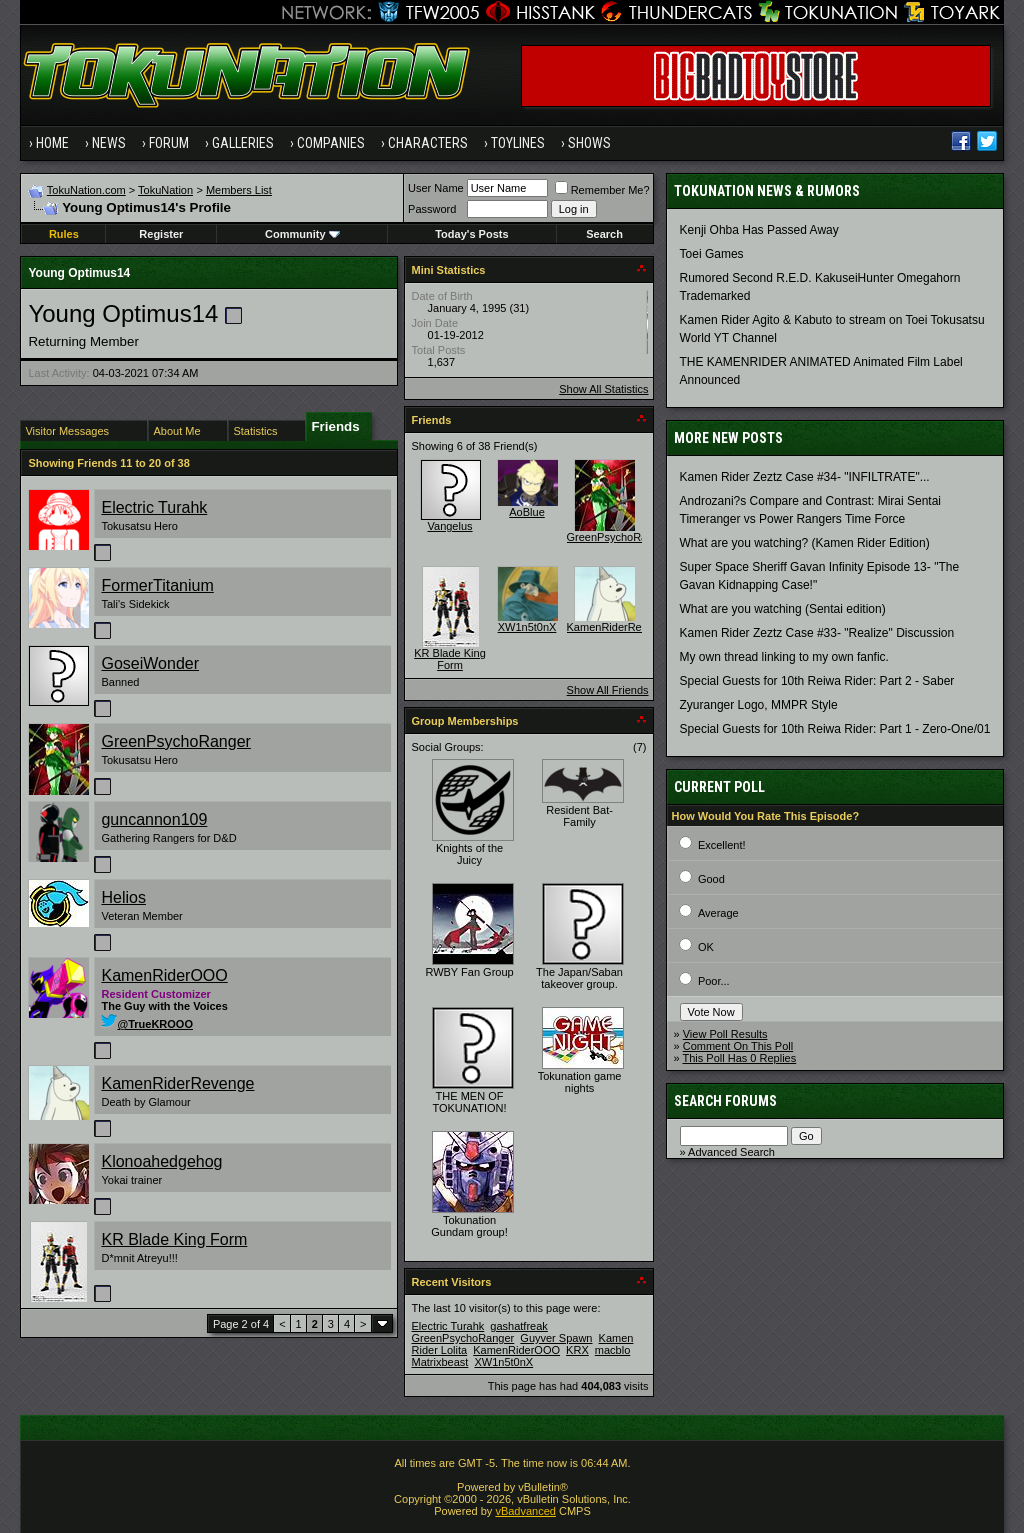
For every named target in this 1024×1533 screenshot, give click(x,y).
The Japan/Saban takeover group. (579, 978)
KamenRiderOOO (164, 975)
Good (711, 879)
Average (718, 913)
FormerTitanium (157, 585)
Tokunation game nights (580, 1082)
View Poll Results (725, 1034)
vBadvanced (525, 1511)
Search (604, 234)
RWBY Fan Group (469, 972)
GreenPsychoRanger (175, 741)
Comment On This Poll (738, 1046)
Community (302, 234)
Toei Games (712, 254)
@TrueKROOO (147, 1024)
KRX (577, 1350)
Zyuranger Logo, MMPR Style (759, 705)
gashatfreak (518, 1326)
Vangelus (450, 526)
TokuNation (165, 190)
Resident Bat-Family (579, 816)
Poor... (714, 981)
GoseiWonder (150, 663)
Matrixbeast (440, 1362)
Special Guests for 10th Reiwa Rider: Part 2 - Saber (817, 681)
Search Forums (725, 1101)
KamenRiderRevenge (177, 1083)
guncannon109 (154, 819)
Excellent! (722, 845)
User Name (436, 188)
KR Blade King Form (174, 1239)
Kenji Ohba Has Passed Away (759, 230)
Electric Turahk (154, 507)
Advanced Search (731, 1152)
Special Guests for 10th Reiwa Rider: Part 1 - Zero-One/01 (835, 729)
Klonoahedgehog (161, 1161)
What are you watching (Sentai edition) (783, 609)
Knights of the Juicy (469, 854)
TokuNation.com (86, 190)
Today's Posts (471, 234)
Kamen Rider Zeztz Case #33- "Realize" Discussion (817, 633)
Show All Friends (608, 690)
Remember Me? (602, 190)
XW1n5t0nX (527, 627)
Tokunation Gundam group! (469, 1226)
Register (161, 234)
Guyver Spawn (556, 1338)
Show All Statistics (603, 389)
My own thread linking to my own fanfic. (784, 657)
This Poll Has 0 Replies (740, 1058)
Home (52, 143)
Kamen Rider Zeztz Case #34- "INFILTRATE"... (805, 477)
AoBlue (526, 512)
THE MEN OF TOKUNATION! (469, 1102)
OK (706, 947)
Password (432, 209)
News (109, 143)
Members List (239, 190)
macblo (612, 1350)
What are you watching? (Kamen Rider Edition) (805, 543)
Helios (123, 897)
